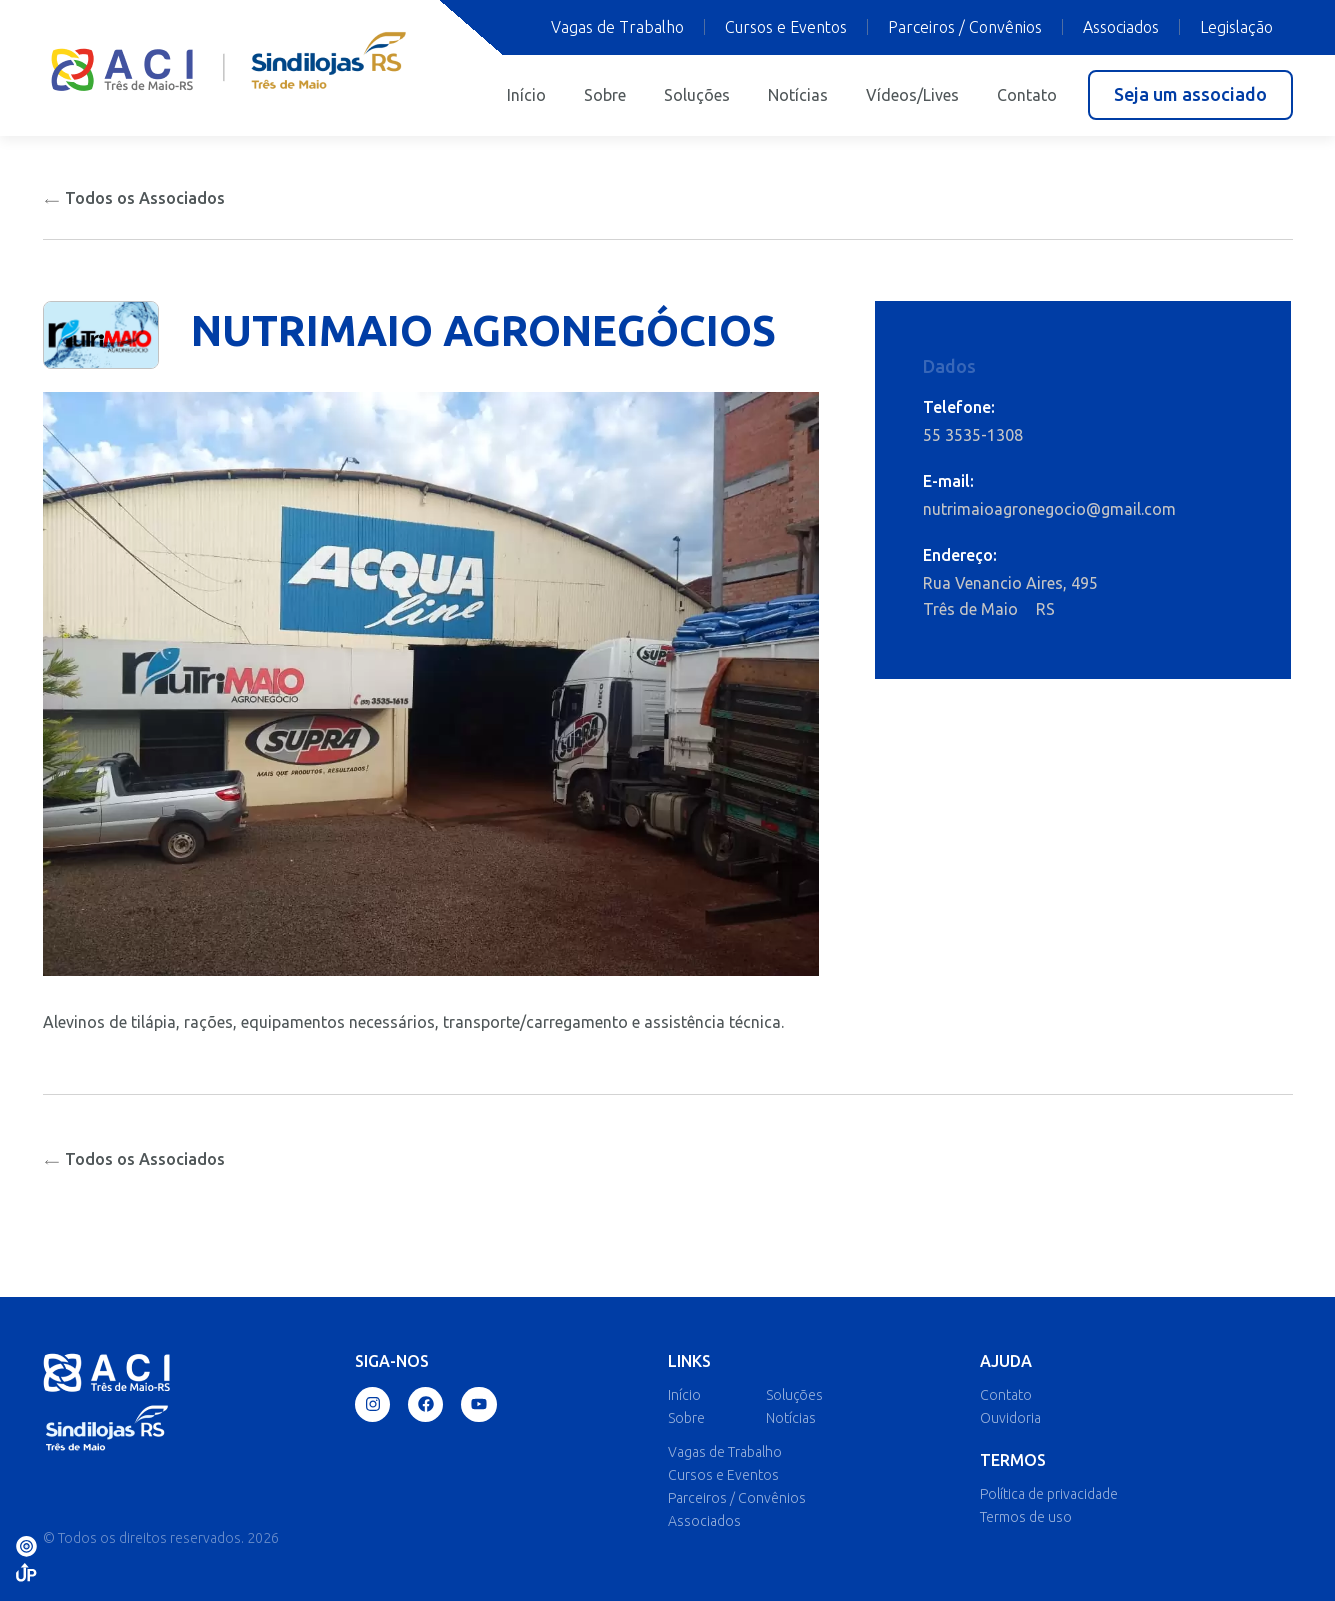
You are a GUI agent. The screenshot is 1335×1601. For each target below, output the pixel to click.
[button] (1190, 95)
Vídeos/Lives (912, 95)
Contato (1027, 95)
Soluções (697, 95)
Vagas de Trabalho (617, 27)
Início (526, 95)
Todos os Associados (134, 198)
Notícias (798, 95)
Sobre (605, 95)
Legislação (1236, 27)
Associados (1121, 27)
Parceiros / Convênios (965, 27)
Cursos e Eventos (786, 27)
